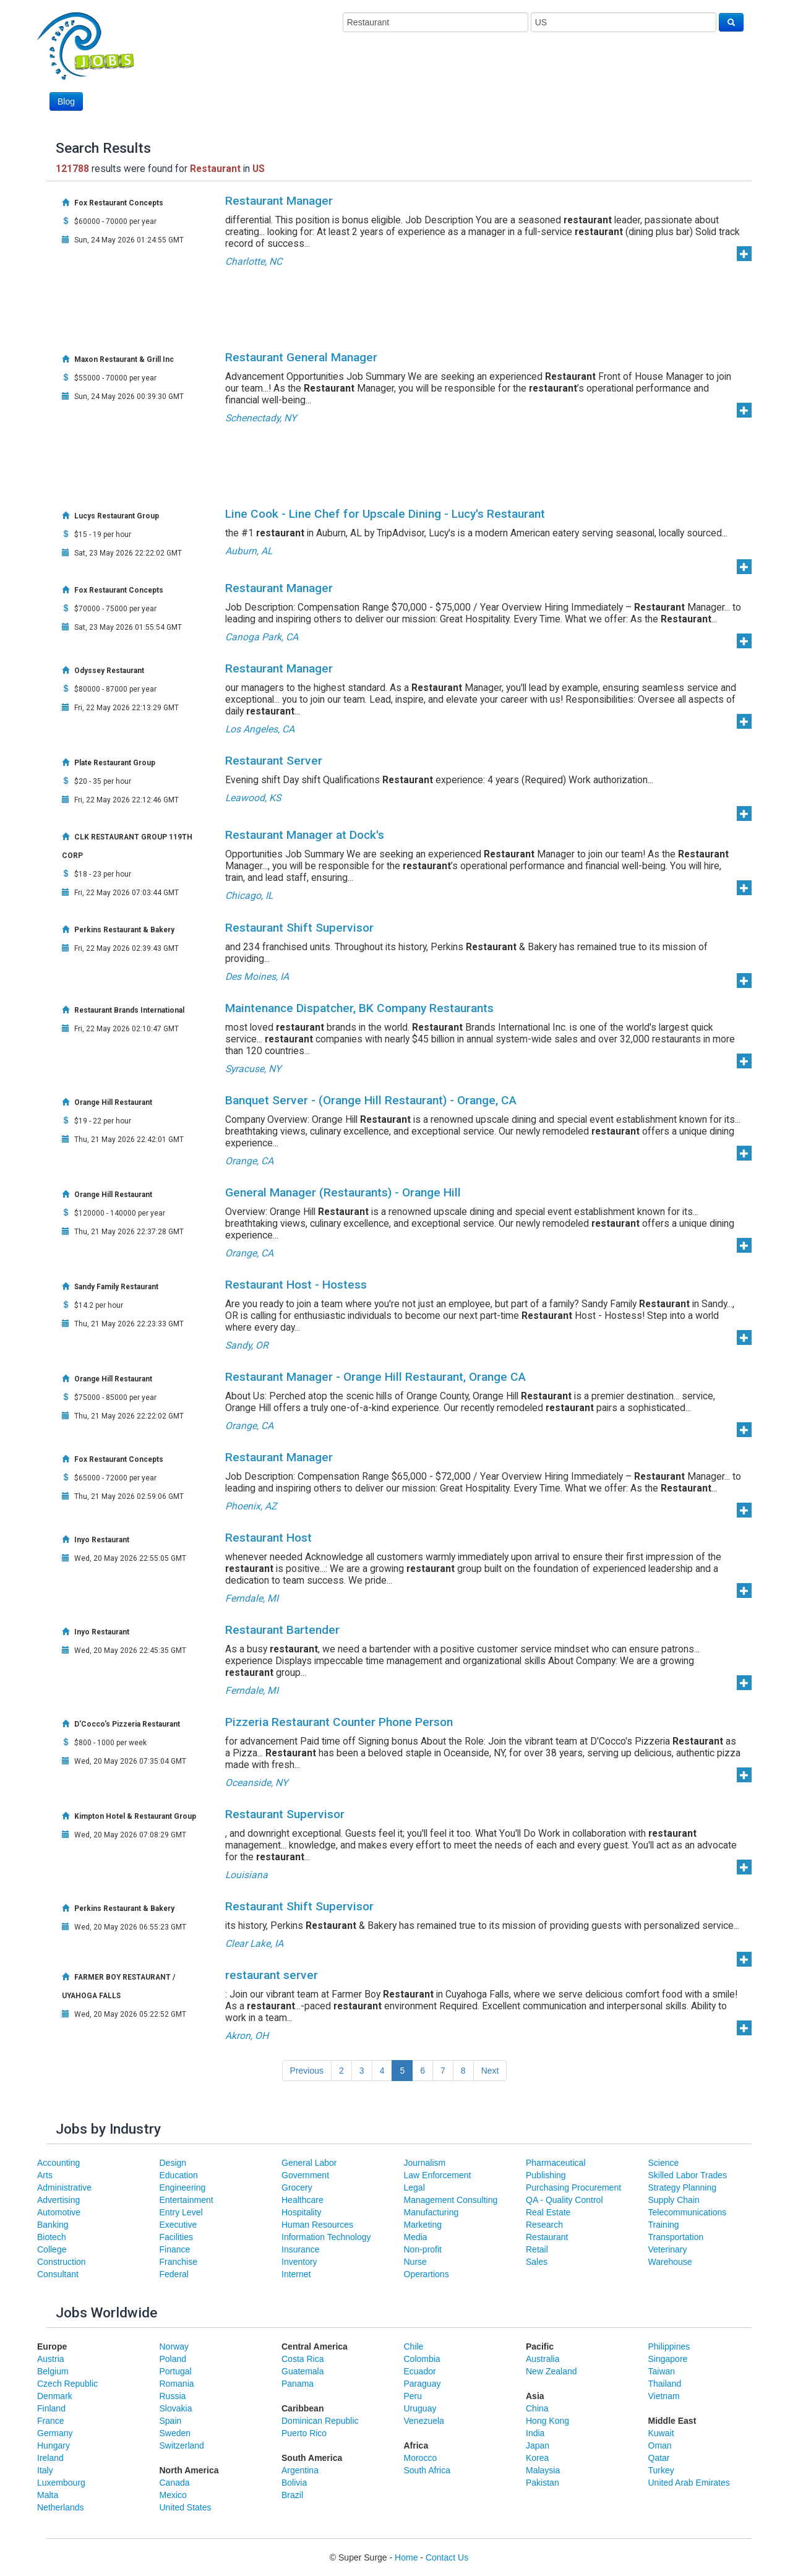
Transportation (676, 2237)
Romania (177, 2384)
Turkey (661, 2470)
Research (544, 2225)
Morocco (420, 2458)
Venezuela (424, 2421)
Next (490, 2071)
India (535, 2433)
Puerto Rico (304, 2433)
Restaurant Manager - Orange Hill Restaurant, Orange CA (375, 1377)
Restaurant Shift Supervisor (299, 928)
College (51, 2249)
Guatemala (302, 2371)
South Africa (427, 2470)
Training (663, 2225)
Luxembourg (61, 2483)
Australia (542, 2359)
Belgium (53, 2371)
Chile (414, 2346)
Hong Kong (547, 2421)
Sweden (175, 2433)
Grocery (296, 2187)
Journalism (425, 2163)
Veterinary (667, 2249)
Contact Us (447, 2557)
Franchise (178, 2262)
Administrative (64, 2187)
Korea (537, 2458)
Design (173, 2163)
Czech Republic (67, 2384)
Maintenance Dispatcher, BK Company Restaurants (359, 1008)
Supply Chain (674, 2200)
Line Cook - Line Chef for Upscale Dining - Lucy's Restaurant (385, 514)
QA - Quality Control (564, 2200)
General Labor (309, 2163)
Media (415, 2237)
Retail (537, 2249)
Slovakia (176, 2408)
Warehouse (670, 2262)
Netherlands (60, 2507)
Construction (61, 2262)
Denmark (54, 2396)
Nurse (415, 2262)
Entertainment (186, 2200)
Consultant (58, 2274)
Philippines (669, 2346)
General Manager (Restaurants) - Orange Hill (343, 1192)
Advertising (58, 2200)
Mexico (173, 2495)
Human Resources (317, 2225)
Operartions (426, 2274)
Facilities (176, 2237)
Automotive (58, 2212)
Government (305, 2175)
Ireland (50, 2458)
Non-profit (423, 2249)
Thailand (665, 2384)
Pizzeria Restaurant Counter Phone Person (339, 1722)
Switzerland (182, 2445)
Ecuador (420, 2371)
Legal (414, 2187)
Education (179, 2175)
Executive (178, 2225)
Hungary (53, 2445)
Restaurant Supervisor (285, 1814)
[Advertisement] (518, 78)
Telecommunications (687, 2212)
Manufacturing (431, 2212)
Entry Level (181, 2212)
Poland (173, 2359)
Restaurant (547, 2237)
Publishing (546, 2175)
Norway (174, 2346)
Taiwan (662, 2371)
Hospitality (301, 2212)
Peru (413, 2396)
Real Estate (548, 2212)
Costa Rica (302, 2359)
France (50, 2421)
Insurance (300, 2249)
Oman (660, 2445)
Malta (47, 2495)
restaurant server (271, 1975)
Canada (175, 2483)
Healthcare (302, 2200)
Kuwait (661, 2433)
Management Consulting (451, 2200)
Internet (296, 2274)
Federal (174, 2274)
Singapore (668, 2359)
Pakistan (542, 2483)
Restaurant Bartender (282, 1630)
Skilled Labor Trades (687, 2175)
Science (663, 2163)
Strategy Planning (682, 2187)
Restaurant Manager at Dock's (304, 835)
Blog (66, 101)
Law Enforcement (437, 2175)
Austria (50, 2359)
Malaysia (543, 2470)
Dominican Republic (320, 2421)
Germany (55, 2433)
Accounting (58, 2163)
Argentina (300, 2470)
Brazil (292, 2495)
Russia (173, 2396)
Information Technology (326, 2237)
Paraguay (422, 2384)
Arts (45, 2175)
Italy (45, 2470)
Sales (536, 2262)
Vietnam (664, 2396)
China (537, 2408)
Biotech (51, 2237)
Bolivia (294, 2483)
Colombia (422, 2359)
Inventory (299, 2262)
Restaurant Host (268, 1538)
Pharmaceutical (556, 2163)
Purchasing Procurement (573, 2187)
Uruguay (420, 2408)
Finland (51, 2408)
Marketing (423, 2225)
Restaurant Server (273, 760)
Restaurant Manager (279, 201)
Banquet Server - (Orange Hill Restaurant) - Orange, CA (371, 1100)
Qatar (659, 2458)
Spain (171, 2421)
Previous (307, 2071)
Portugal (176, 2371)
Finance (175, 2249)
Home (406, 2557)
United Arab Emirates (689, 2483)
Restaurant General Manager (301, 357)
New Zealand (551, 2371)
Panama (297, 2384)
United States (186, 2507)
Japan (537, 2445)
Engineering (183, 2187)
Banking (53, 2225)
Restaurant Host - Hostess (296, 1284)
